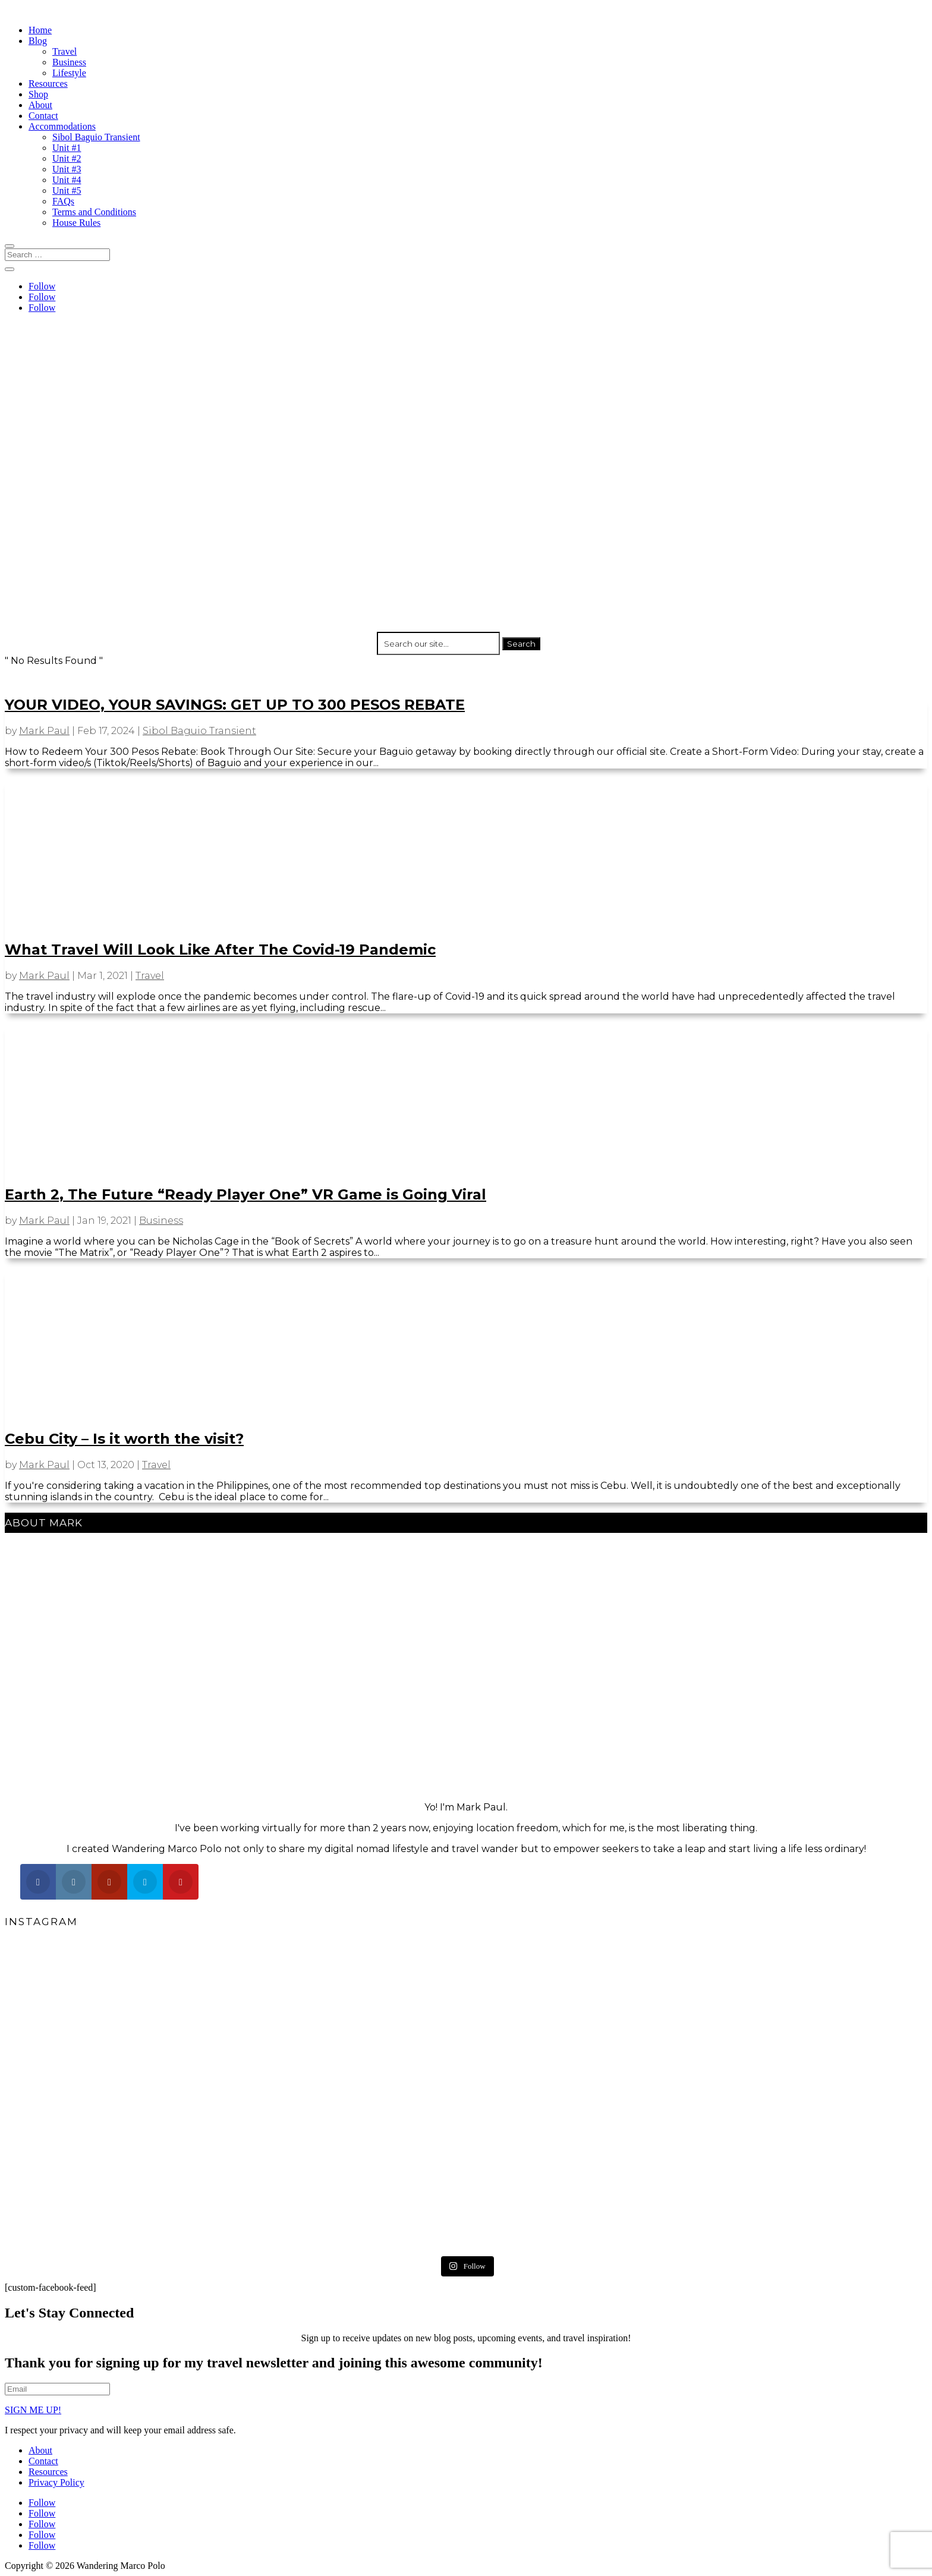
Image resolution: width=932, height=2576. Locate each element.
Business (69, 62)
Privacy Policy (56, 2482)
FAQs (63, 201)
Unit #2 (66, 158)
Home (40, 30)
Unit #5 (66, 190)
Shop (38, 94)
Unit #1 (66, 148)
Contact (43, 116)
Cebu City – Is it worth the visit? (124, 1438)
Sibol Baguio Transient (96, 137)
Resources (48, 83)
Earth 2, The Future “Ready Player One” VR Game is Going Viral (245, 1194)
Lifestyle (69, 73)
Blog (38, 41)
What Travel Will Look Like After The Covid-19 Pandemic (220, 949)
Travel (64, 51)
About (40, 105)
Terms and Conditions (94, 212)
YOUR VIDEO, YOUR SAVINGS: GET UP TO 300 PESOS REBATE (235, 704)
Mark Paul (44, 730)
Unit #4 (66, 180)
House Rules (76, 223)
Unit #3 (66, 169)
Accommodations (62, 126)
